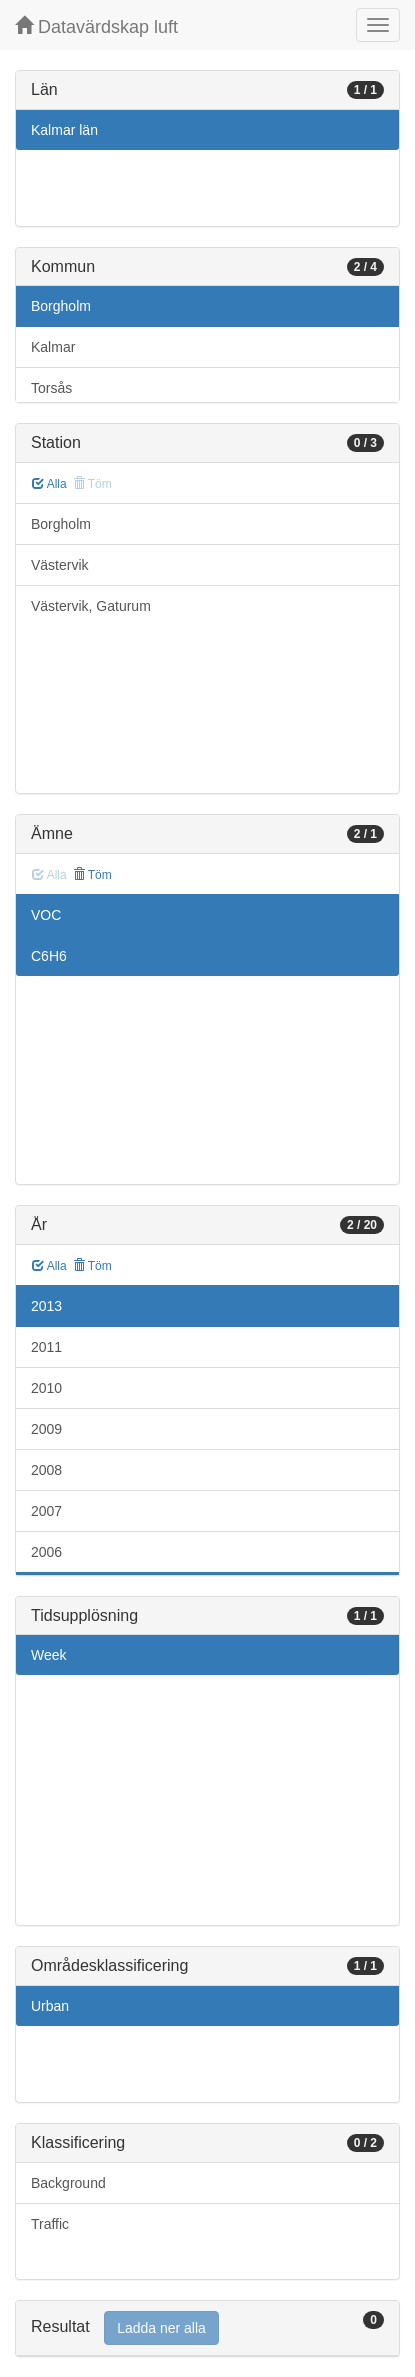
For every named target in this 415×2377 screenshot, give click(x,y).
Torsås (51, 388)
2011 (46, 1347)
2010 (46, 1388)
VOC (46, 915)
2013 (46, 1306)
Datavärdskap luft (96, 26)
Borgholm (61, 306)
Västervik (60, 565)
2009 (46, 1429)
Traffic (50, 2224)
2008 (46, 1470)
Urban (50, 2006)
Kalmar (53, 347)
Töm (92, 875)
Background (68, 2183)
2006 (46, 1552)
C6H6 (49, 956)
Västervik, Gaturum (91, 606)
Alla (49, 484)
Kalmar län (64, 130)
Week (49, 1655)
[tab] (207, 2328)
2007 (46, 1511)
